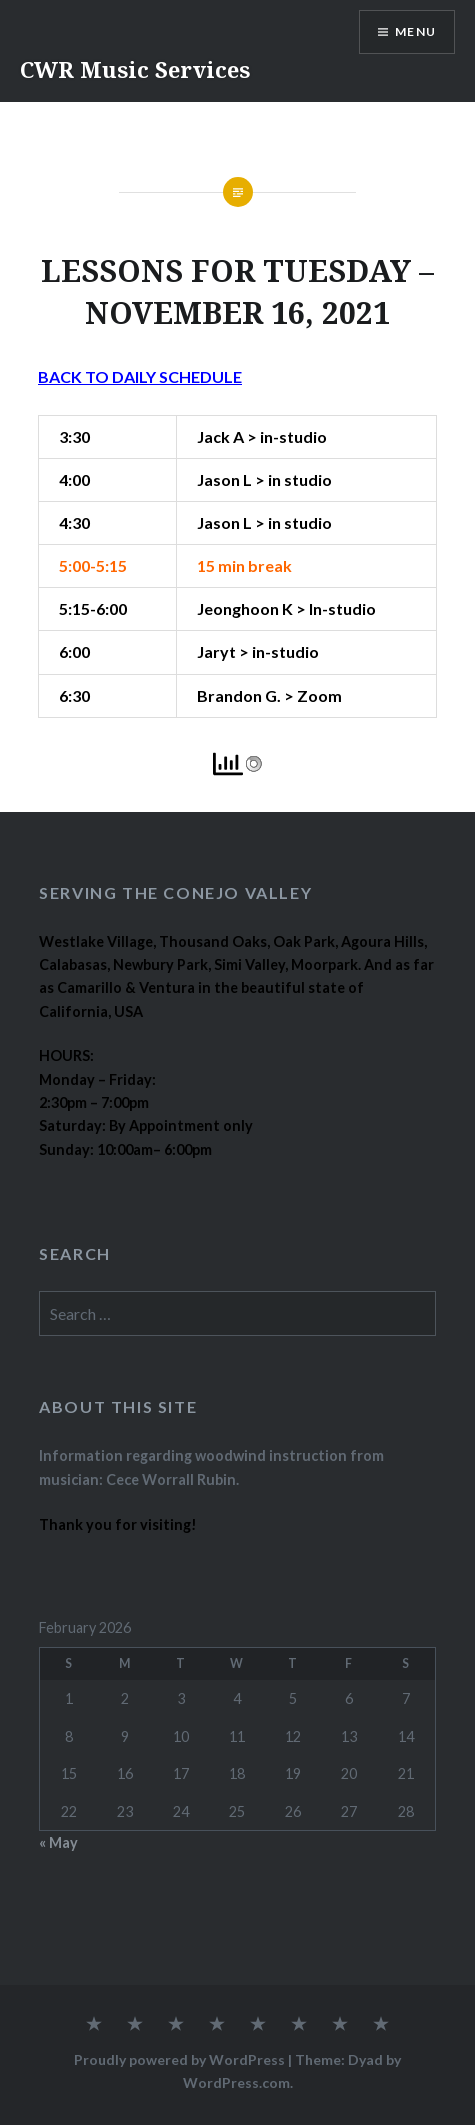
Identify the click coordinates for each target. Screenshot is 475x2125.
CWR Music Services (135, 69)
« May (58, 1842)
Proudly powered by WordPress (179, 2059)
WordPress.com (236, 2082)
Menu (415, 31)
